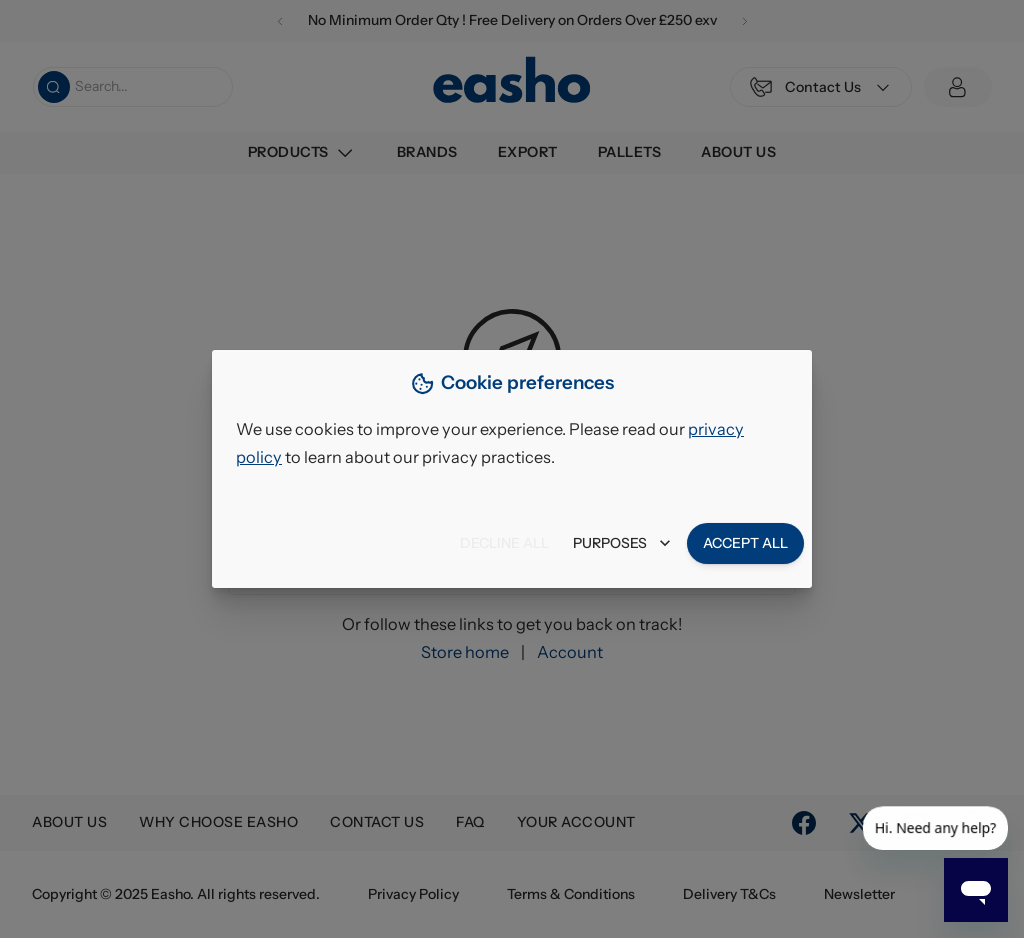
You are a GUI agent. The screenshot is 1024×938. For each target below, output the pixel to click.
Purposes (622, 543)
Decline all (504, 543)
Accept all (745, 543)
